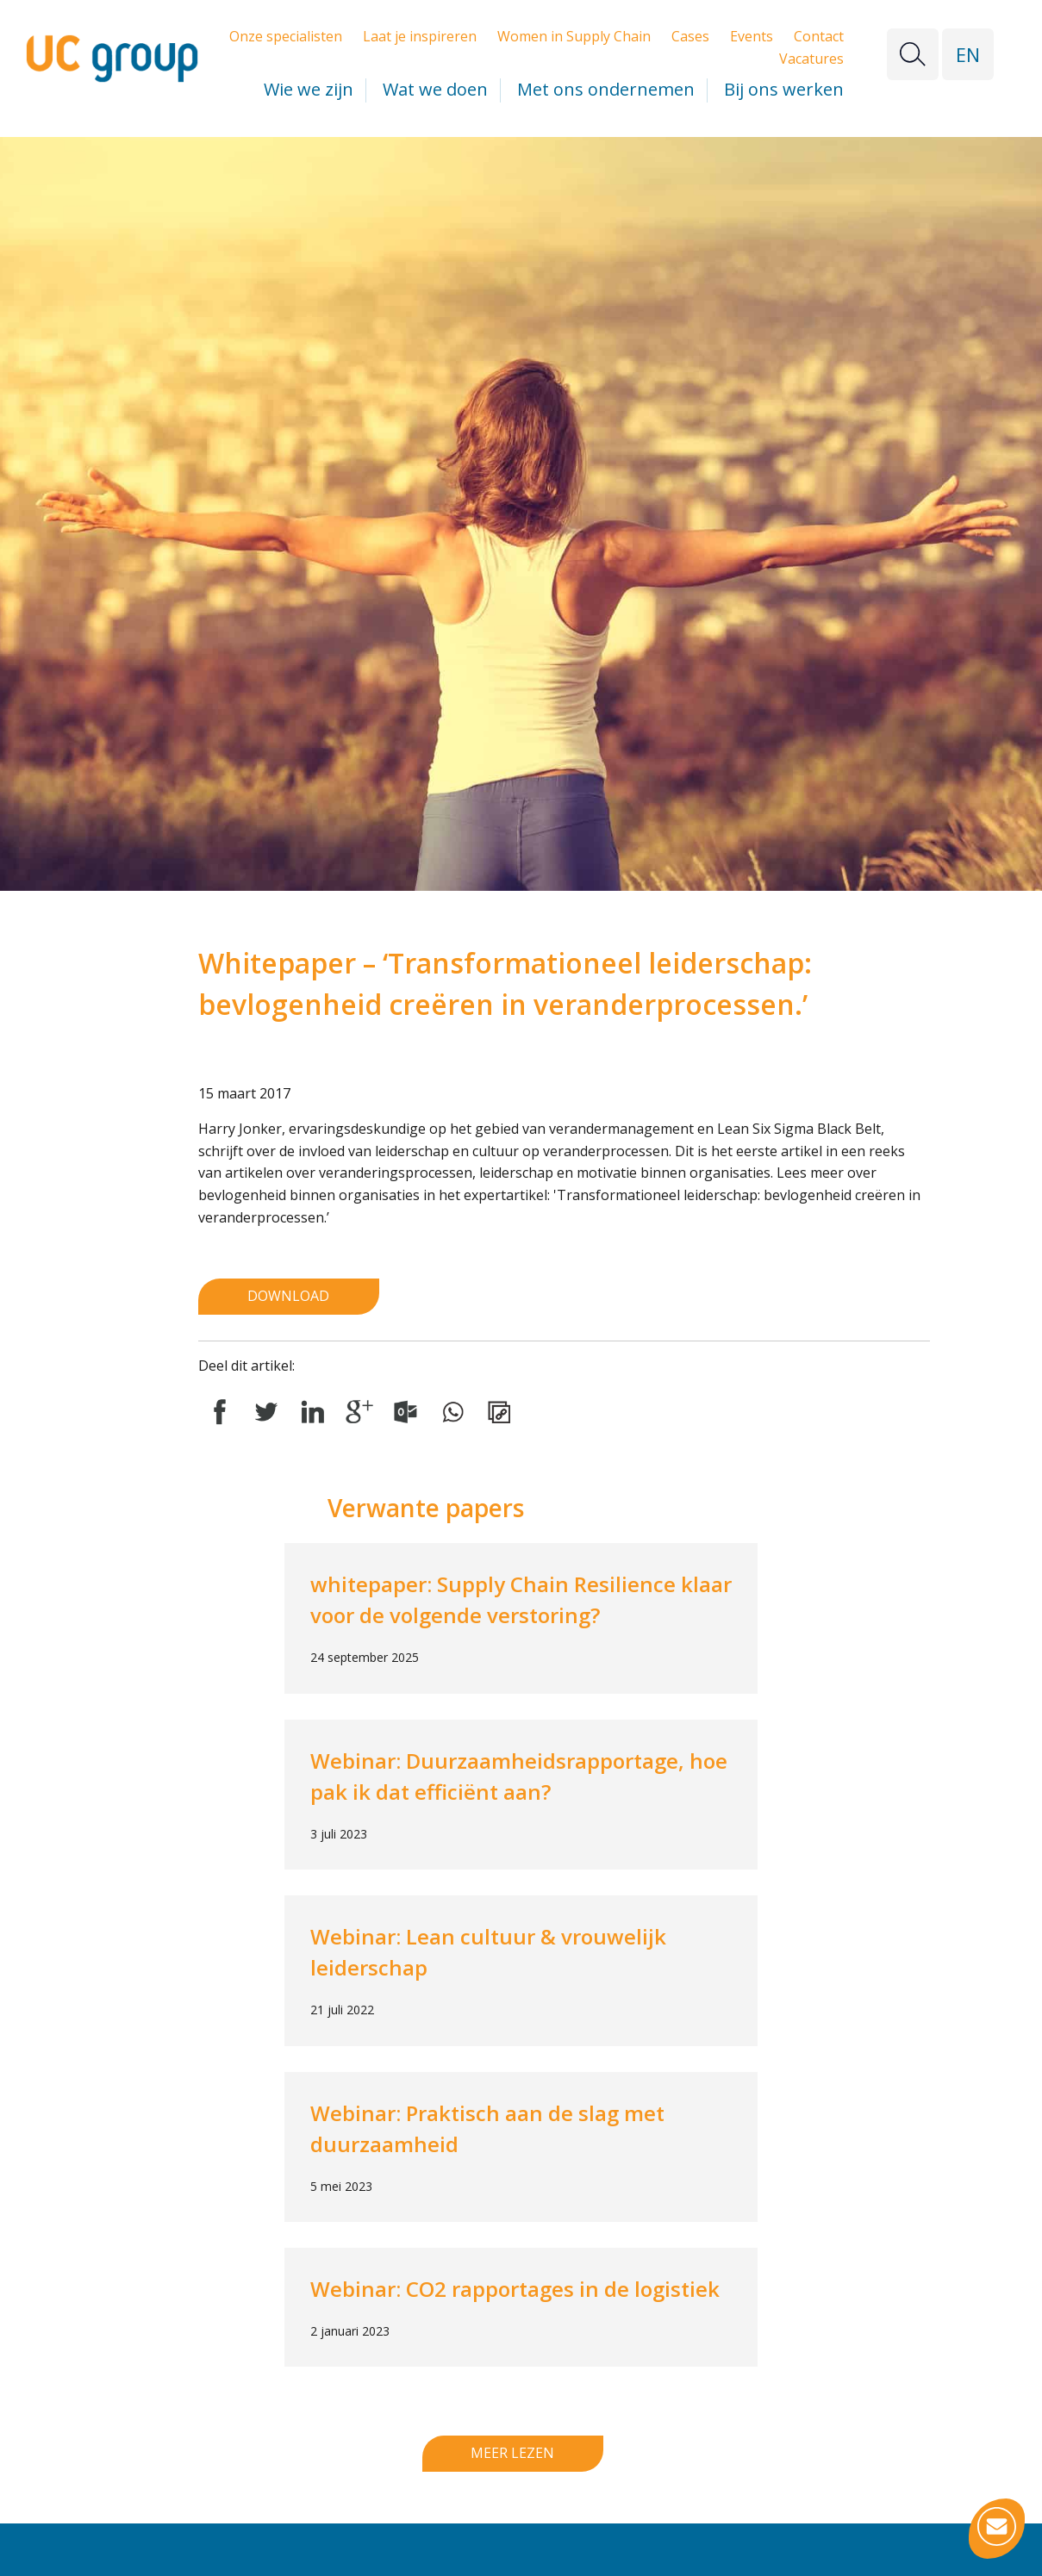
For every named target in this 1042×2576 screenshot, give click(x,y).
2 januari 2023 (350, 2331)
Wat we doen (435, 89)
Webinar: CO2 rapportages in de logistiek (515, 2288)
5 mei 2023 (341, 2186)
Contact (819, 36)
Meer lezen (512, 2452)
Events (751, 36)
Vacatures (811, 58)
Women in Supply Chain (574, 36)
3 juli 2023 (338, 1834)
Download (288, 1295)
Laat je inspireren (420, 36)
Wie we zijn (308, 89)
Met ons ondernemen (606, 89)
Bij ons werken (784, 89)
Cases (690, 36)
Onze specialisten (285, 36)
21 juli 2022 (342, 2009)
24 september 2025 (364, 1657)
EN (968, 54)
